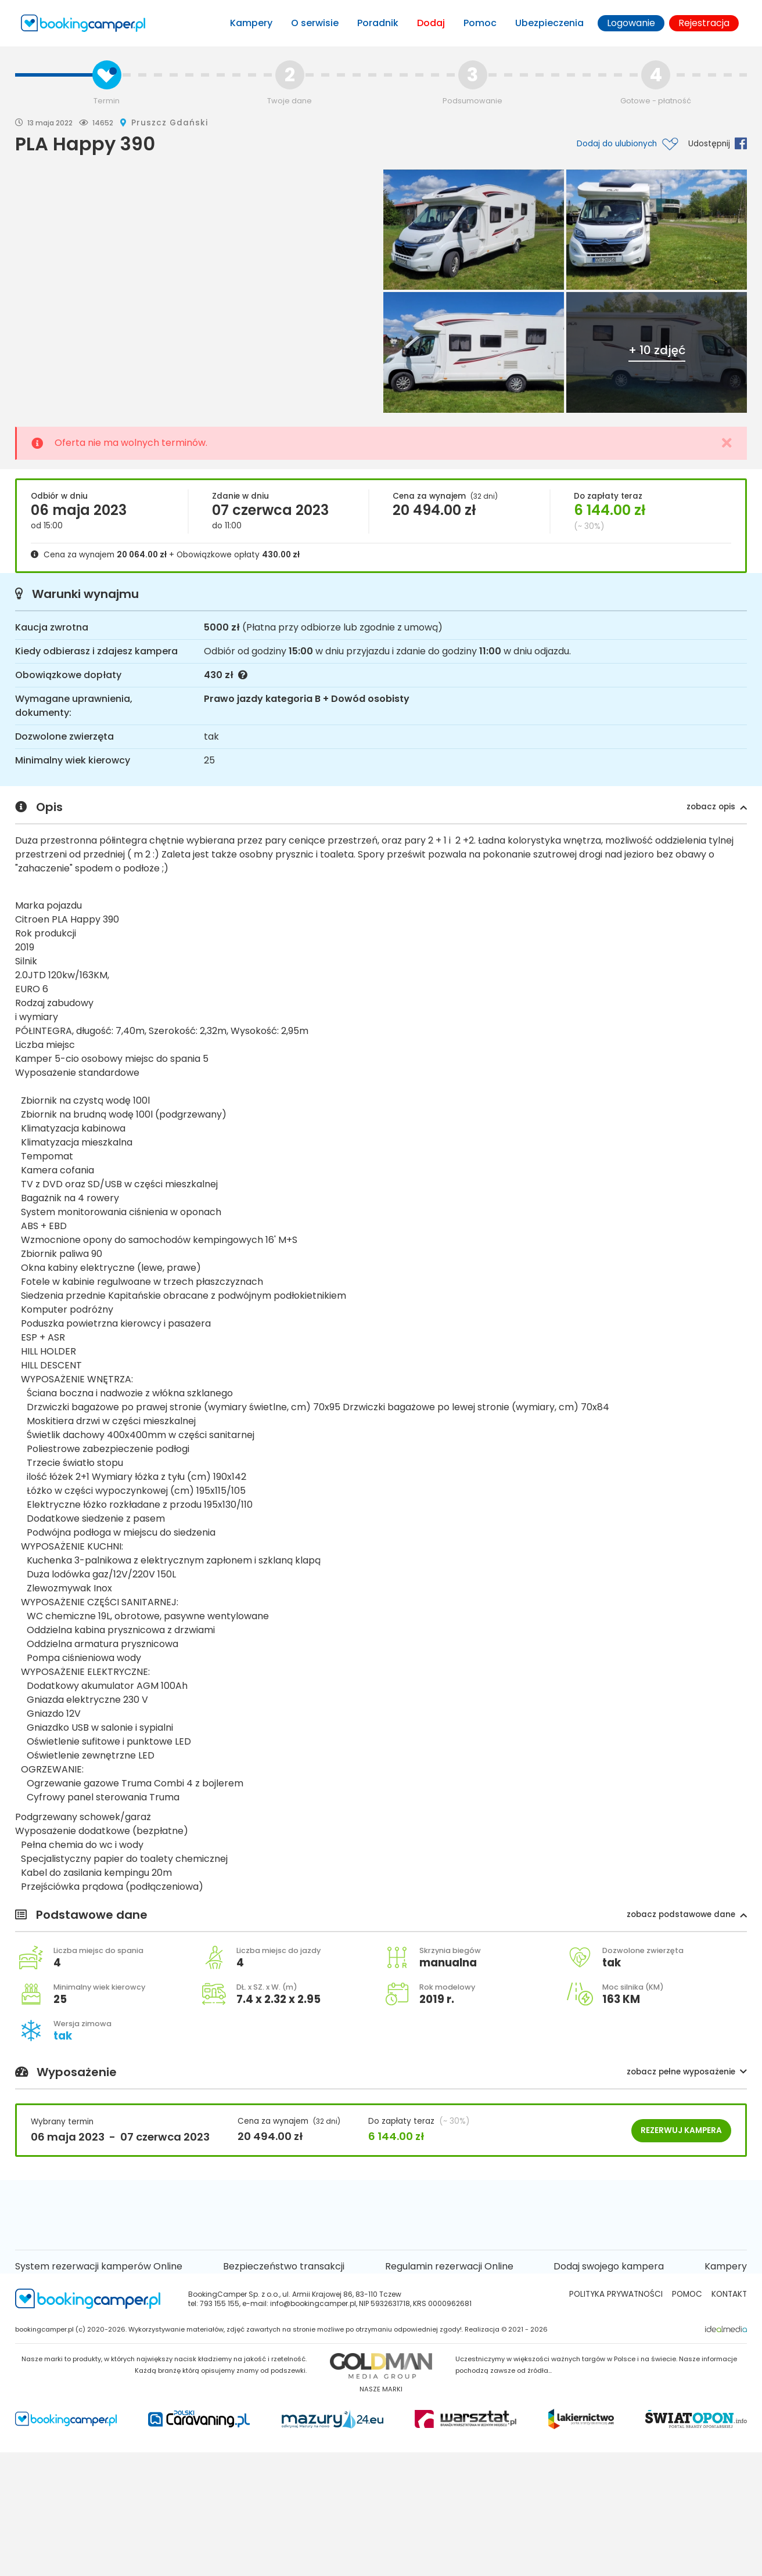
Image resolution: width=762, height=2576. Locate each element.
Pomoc (480, 23)
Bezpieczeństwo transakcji (283, 2266)
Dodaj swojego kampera (608, 2266)
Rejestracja (703, 23)
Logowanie (631, 23)
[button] (716, 807)
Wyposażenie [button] (381, 2072)
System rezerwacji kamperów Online (98, 2266)
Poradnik (377, 23)
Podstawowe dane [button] (381, 1915)
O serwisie (315, 23)
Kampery (251, 23)
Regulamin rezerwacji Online (449, 2266)
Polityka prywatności (616, 2294)
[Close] (727, 443)
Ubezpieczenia (549, 23)
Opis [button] (381, 807)
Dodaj (431, 23)
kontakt (729, 2294)
